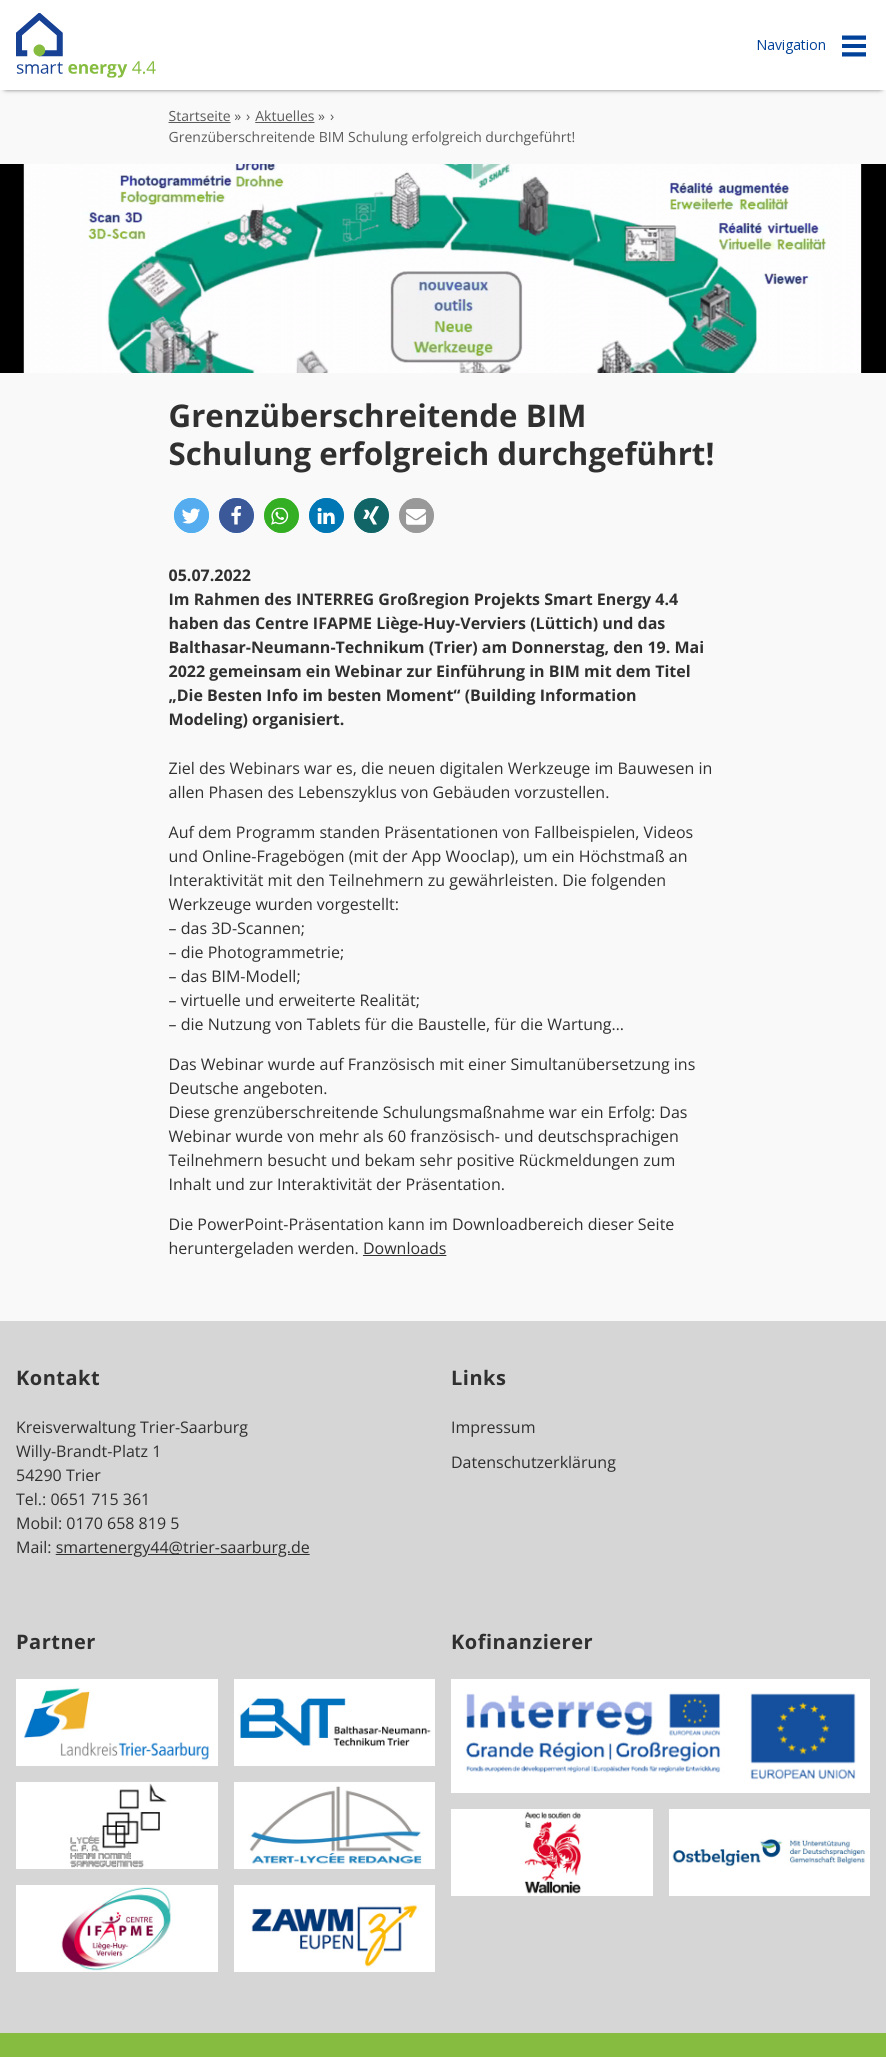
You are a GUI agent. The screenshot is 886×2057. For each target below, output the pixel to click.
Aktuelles (284, 116)
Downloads (404, 1248)
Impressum (493, 1427)
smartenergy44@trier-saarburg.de (183, 1547)
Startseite (200, 116)
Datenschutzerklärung (533, 1462)
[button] (191, 515)
